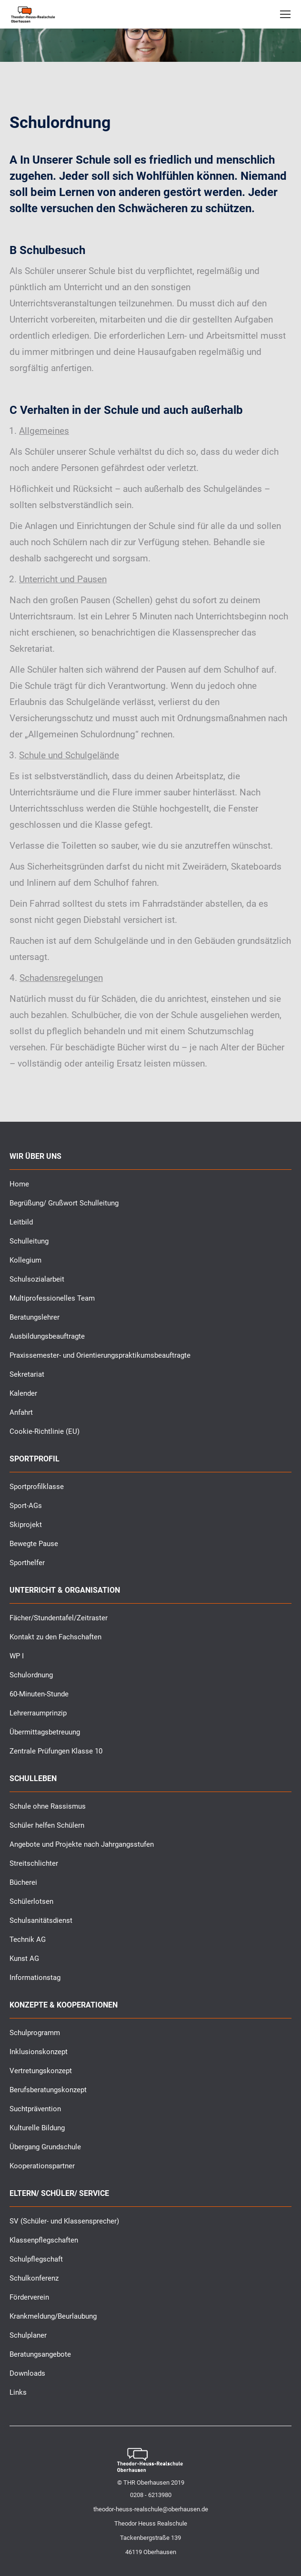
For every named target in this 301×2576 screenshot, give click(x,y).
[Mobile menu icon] (285, 14)
